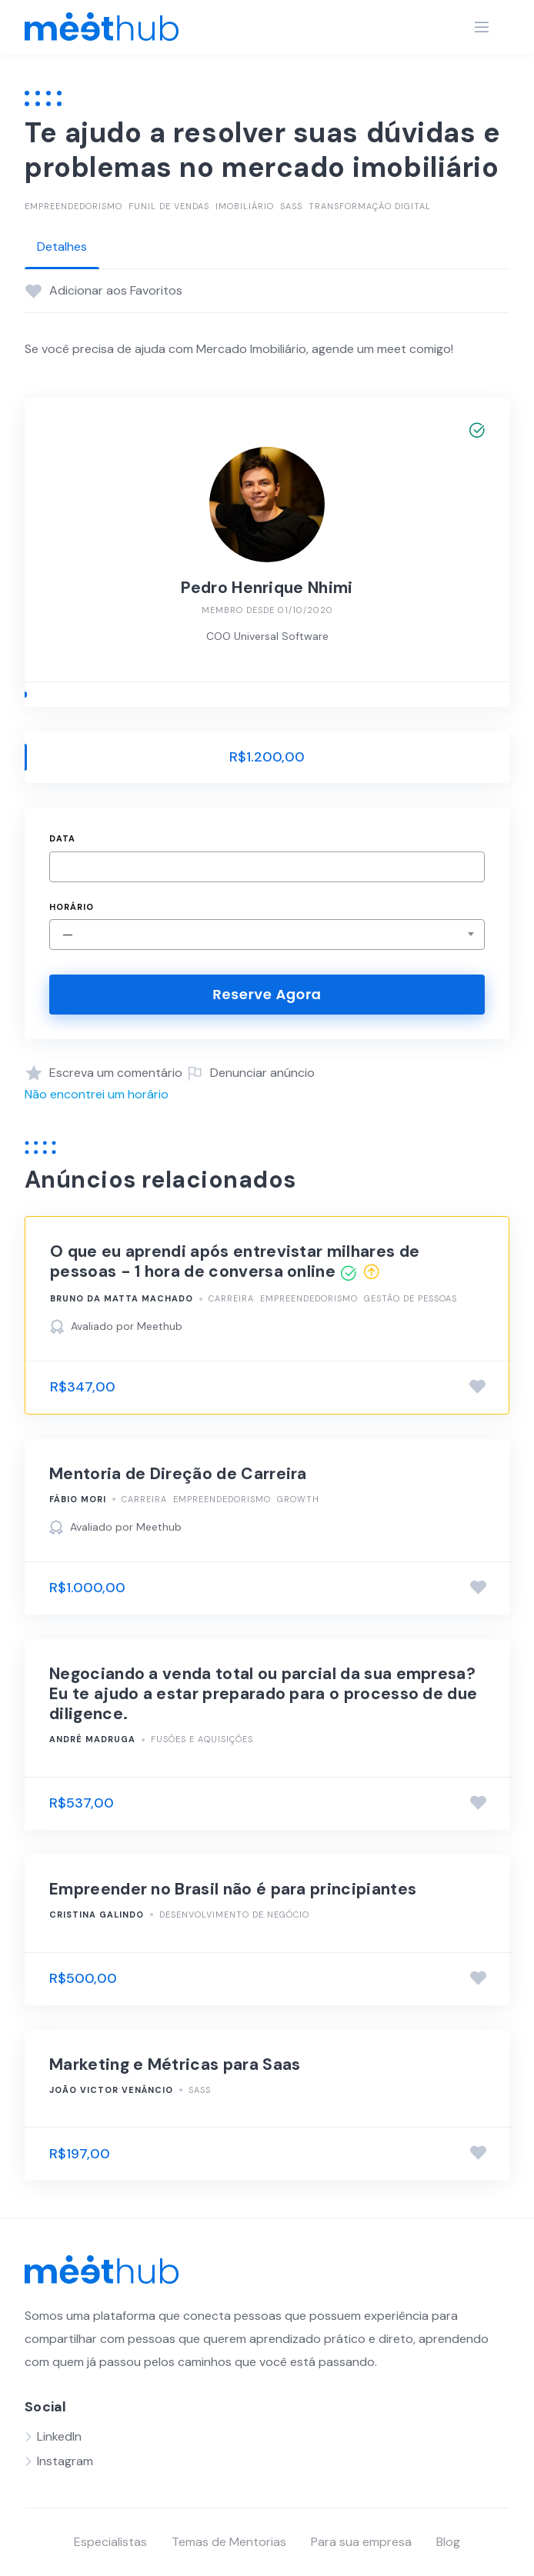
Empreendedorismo (73, 206)
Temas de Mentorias (229, 2542)
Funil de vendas (168, 206)
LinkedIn (59, 2436)
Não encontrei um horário (97, 1094)
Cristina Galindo (96, 1914)
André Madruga (92, 1739)
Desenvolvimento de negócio (234, 1914)
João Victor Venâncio (111, 2089)
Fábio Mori (77, 1499)
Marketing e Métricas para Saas (174, 2064)
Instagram (65, 2461)
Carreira (231, 1298)
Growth (298, 1499)
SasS (291, 206)
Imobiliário (244, 206)
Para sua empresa (361, 2542)
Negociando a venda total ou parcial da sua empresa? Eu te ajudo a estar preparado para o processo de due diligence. (263, 1694)
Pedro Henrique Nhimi (266, 587)
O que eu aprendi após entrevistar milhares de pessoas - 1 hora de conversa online (234, 1261)
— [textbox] (67, 934)
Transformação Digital (370, 206)
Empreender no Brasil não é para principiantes (232, 1889)
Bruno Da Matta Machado (121, 1298)
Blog (448, 2542)
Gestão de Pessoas (410, 1298)
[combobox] (267, 934)
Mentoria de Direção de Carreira (178, 1474)
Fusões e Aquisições (202, 1739)
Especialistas (110, 2542)
